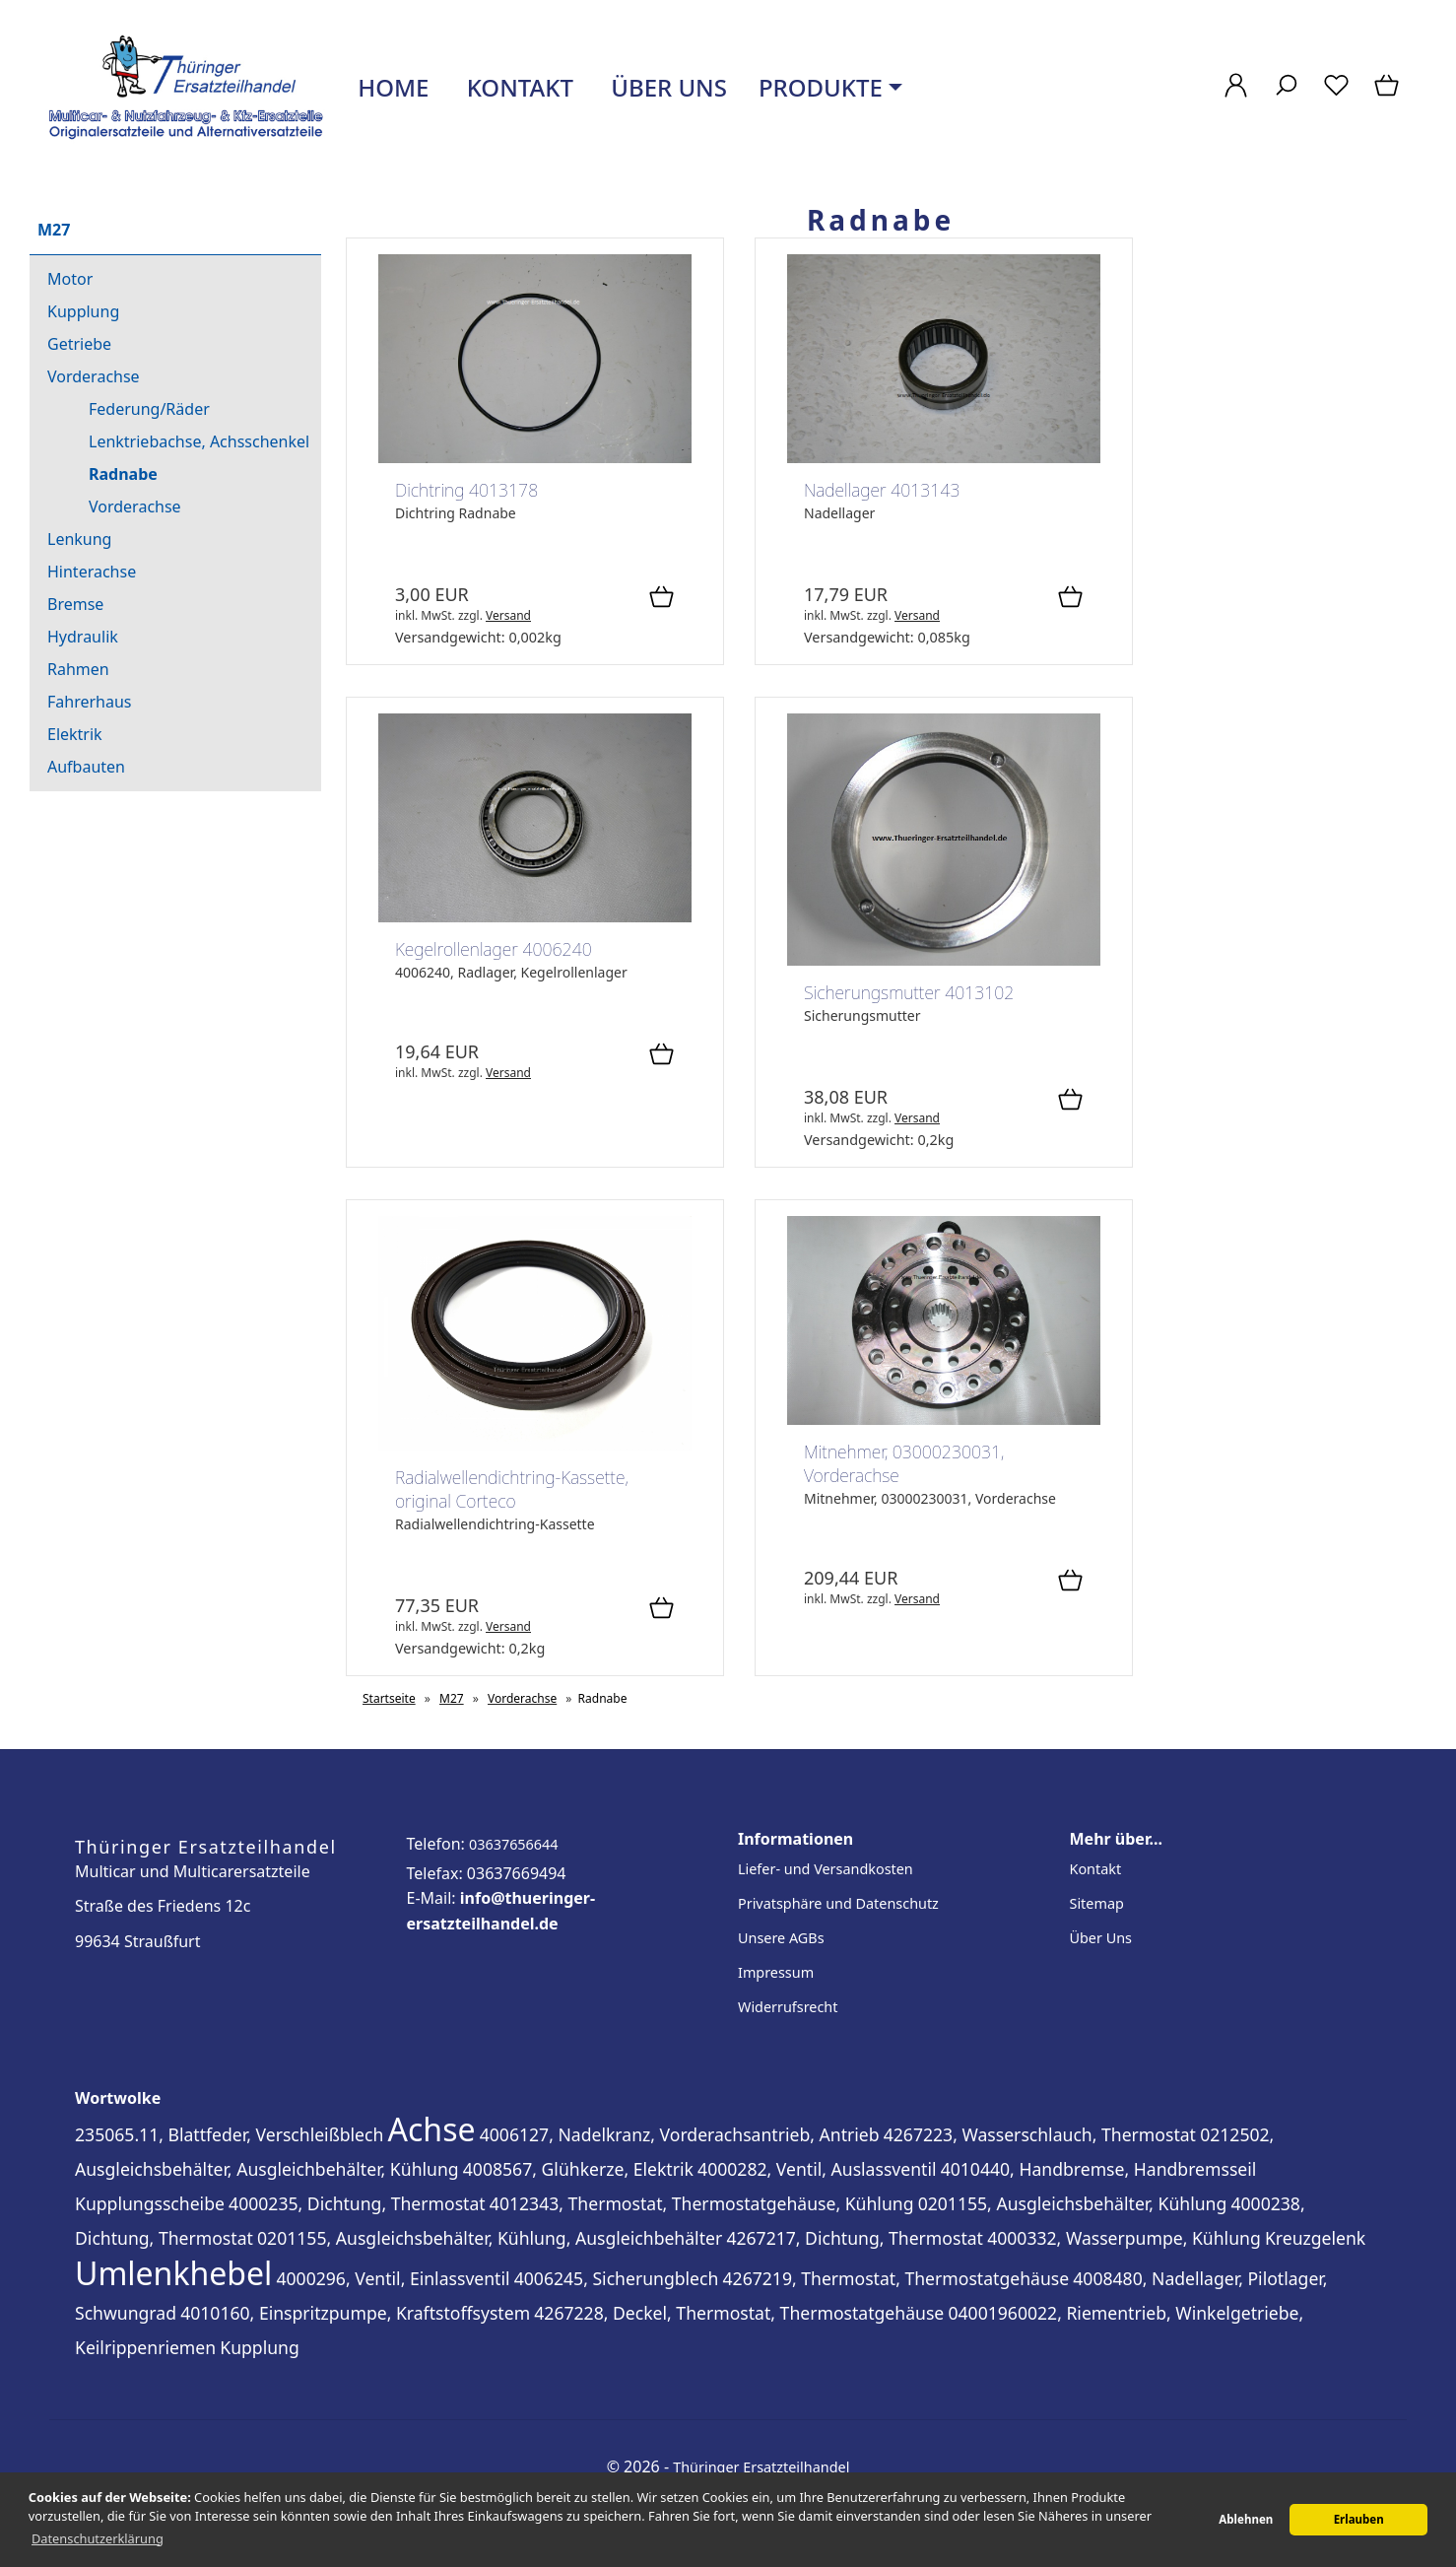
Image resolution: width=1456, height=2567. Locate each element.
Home (390, 87)
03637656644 (514, 1844)
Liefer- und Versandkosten (825, 1868)
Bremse (75, 604)
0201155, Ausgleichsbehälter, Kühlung (1072, 2203)
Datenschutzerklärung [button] (98, 2538)
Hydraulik (82, 636)
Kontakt (516, 87)
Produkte (821, 87)
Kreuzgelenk (1315, 2238)
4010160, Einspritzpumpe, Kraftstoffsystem (355, 2313)
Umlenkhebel (173, 2273)
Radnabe (123, 474)
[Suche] (1286, 95)
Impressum (776, 1972)
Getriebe (79, 344)
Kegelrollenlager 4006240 (493, 949)
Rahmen (78, 669)
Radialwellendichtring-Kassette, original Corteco (512, 1489)
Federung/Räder (149, 409)
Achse (432, 2129)
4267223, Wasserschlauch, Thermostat (1040, 2134)
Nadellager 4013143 (882, 490)
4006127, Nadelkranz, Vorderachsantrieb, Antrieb (680, 2134)
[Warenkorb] (1388, 95)
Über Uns (1101, 1937)
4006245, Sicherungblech (616, 2278)
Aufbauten (86, 766)
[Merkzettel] (1336, 95)
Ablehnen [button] (1246, 2519)
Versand (508, 615)
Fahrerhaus (89, 701)
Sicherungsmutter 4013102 (909, 992)
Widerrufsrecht (787, 2006)
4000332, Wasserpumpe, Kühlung (1124, 2238)
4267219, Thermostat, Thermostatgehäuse (896, 2278)
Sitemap (1097, 1903)
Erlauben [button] (1359, 2519)
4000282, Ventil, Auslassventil (816, 2169)
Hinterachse (91, 571)
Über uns (666, 87)
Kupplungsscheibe (150, 2203)
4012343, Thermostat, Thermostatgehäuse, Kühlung (702, 2203)
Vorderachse (93, 376)
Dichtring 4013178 (466, 490)
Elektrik (74, 734)
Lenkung (79, 539)
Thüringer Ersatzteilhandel (761, 2467)
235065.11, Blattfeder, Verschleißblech (229, 2134)
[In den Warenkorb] (661, 598)
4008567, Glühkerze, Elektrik (578, 2169)
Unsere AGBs (781, 1937)
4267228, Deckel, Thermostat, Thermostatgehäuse (739, 2313)
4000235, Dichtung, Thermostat (357, 2203)
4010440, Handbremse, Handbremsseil (1099, 2169)
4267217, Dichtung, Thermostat (854, 2238)
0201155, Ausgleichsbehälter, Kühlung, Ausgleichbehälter (489, 2238)
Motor (70, 279)
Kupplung (83, 311)
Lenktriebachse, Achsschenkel (199, 441)
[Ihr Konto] (1236, 95)
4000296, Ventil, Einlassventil (392, 2278)
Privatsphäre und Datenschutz (838, 1903)
